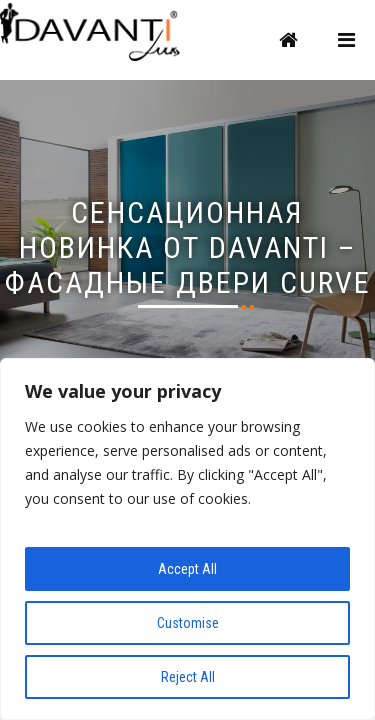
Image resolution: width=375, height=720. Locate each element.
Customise (188, 623)
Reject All (188, 677)
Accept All (187, 569)
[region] (187, 539)
